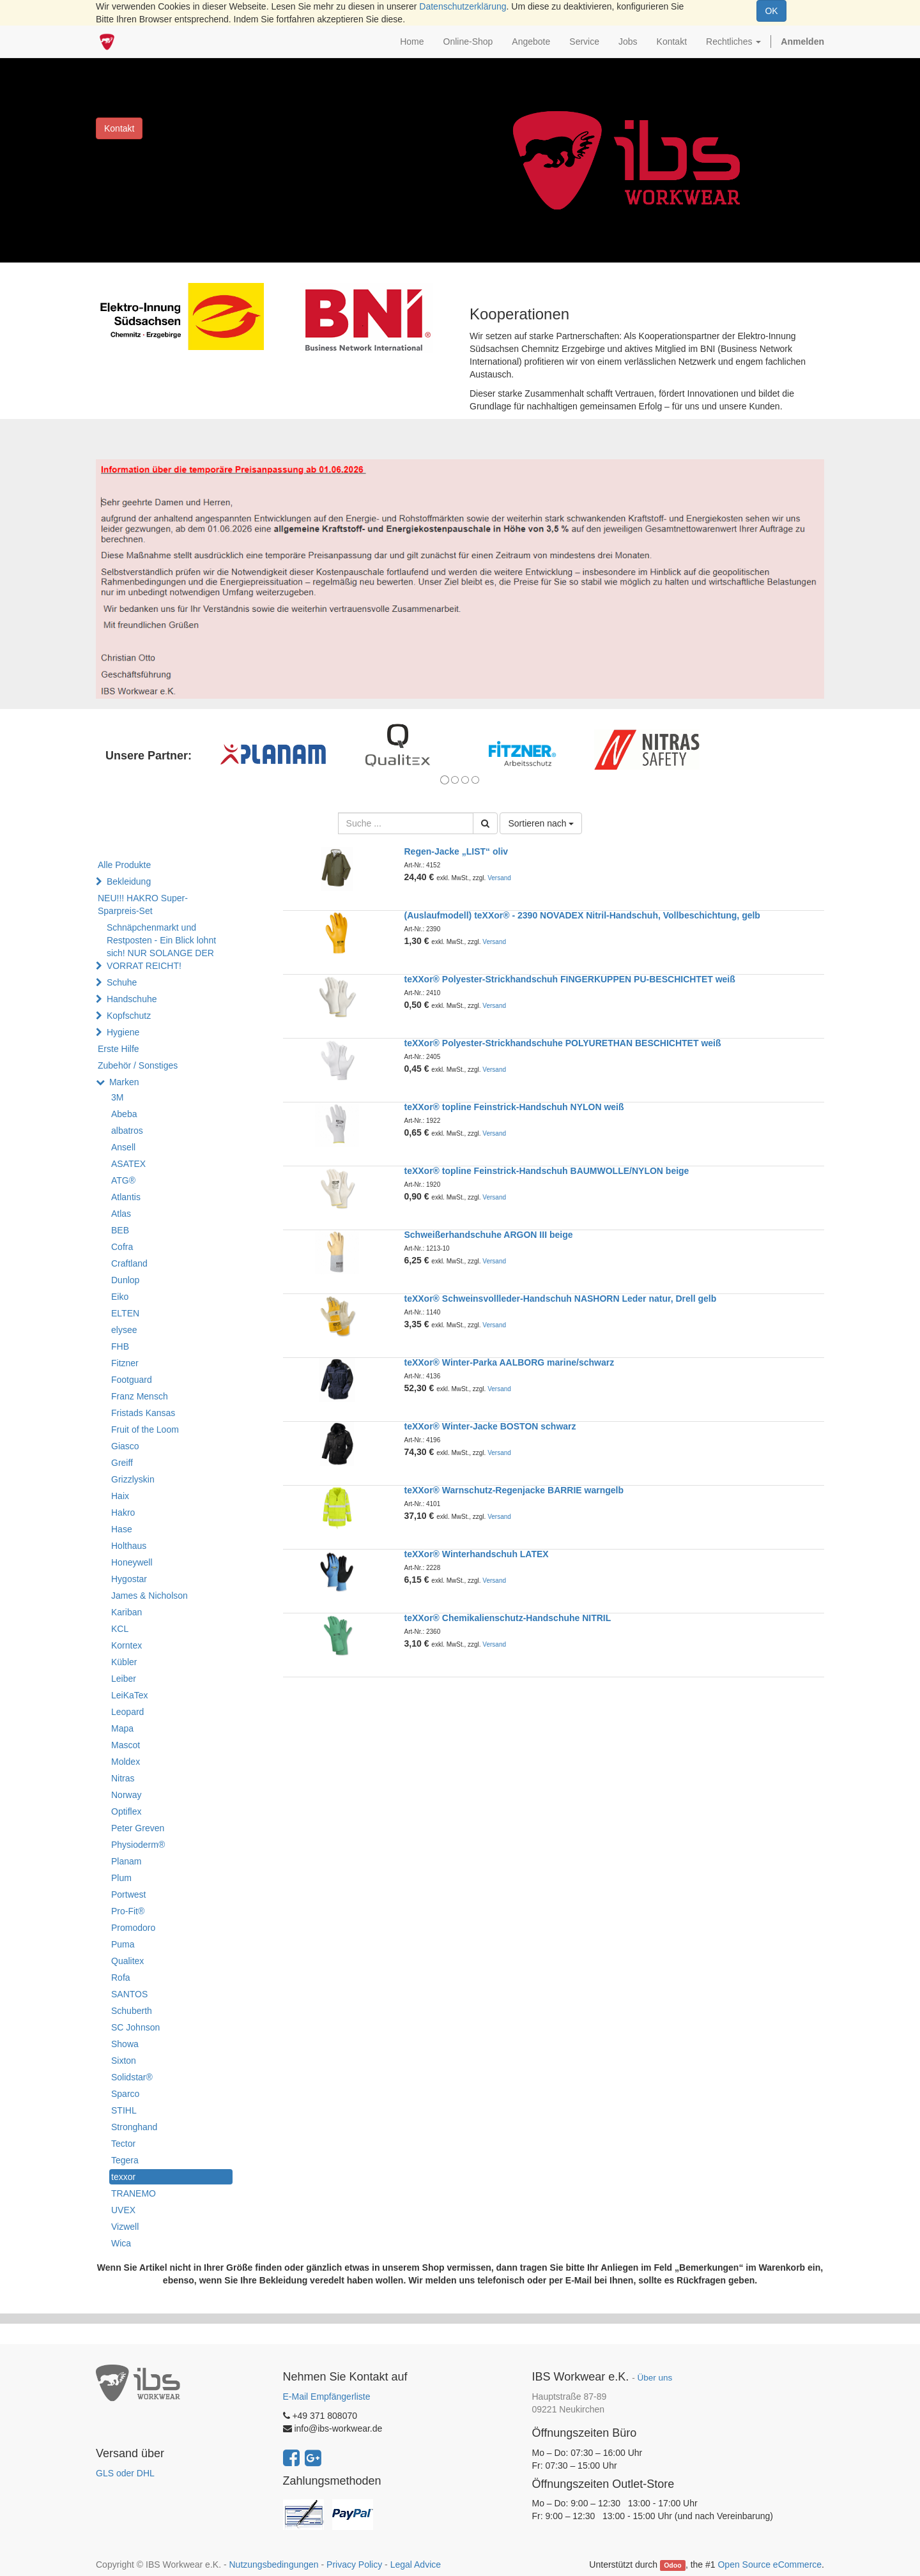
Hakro (123, 1512)
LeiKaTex (129, 1695)
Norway (126, 1795)
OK (771, 11)
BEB (120, 1230)
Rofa (120, 1977)
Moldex (125, 1762)
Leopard (127, 1712)
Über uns (654, 2377)
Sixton (123, 2060)
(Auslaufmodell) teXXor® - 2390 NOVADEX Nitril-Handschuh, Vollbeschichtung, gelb (582, 915)
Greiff (122, 1463)
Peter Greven (137, 1828)
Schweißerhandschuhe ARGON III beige (488, 1235)
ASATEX (128, 1164)
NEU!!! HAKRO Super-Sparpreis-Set (143, 904)
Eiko (119, 1297)
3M (117, 1097)
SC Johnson (135, 2027)
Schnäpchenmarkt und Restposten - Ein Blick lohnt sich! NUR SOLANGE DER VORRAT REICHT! (161, 946)
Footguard (131, 1380)
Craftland (129, 1263)
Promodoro (133, 1928)
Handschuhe (132, 999)
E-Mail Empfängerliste (327, 2396)
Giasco (125, 1446)
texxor (123, 2177)
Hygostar (129, 1579)
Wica (121, 2243)
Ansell (123, 1147)
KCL (119, 1629)
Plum (121, 1878)
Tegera (125, 2160)
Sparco (125, 2094)
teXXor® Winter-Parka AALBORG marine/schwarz (509, 1362)
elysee (124, 1330)
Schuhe (122, 982)
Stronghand (134, 2127)
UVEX (123, 2210)
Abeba (124, 1114)
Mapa (122, 1728)
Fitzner (125, 1363)
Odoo (672, 2565)
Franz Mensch (139, 1396)
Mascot (125, 1745)
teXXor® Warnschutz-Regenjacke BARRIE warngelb (514, 1490)
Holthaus (128, 1546)
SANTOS (129, 1994)
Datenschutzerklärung (462, 6)
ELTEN (125, 1313)
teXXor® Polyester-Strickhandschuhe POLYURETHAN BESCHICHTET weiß (562, 1043)
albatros (127, 1130)
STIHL (124, 2110)
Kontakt (119, 128)
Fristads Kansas (143, 1413)
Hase (121, 1529)
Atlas (121, 1213)
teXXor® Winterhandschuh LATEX (476, 1554)
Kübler (124, 1662)
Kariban (126, 1612)
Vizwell (125, 2227)
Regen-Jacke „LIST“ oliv (456, 851)
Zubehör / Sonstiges (138, 1065)
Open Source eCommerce (769, 2564)
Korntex (126, 1645)
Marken (124, 1082)
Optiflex (126, 1811)
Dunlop (125, 1280)
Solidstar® (132, 2077)
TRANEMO (133, 2193)
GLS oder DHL (125, 2473)
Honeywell (132, 1562)
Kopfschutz (129, 1015)
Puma (123, 1944)
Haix (120, 1496)
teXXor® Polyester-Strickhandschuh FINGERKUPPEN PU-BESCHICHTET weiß (569, 979)
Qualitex (127, 1961)
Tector (123, 2143)
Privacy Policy (354, 2564)
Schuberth (131, 2011)
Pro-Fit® (127, 1911)
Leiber (123, 1678)
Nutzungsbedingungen (273, 2564)
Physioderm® (138, 1845)
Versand (499, 877)
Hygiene (123, 1032)
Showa (125, 2044)
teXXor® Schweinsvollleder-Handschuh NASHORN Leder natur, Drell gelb (560, 1298)
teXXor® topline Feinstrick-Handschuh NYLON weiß (514, 1107)
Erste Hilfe (118, 1049)
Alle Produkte (124, 865)
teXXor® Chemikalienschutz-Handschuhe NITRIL (507, 1618)
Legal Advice (415, 2564)
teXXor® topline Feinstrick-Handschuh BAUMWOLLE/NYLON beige (546, 1171)
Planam (126, 1861)
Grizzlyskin (133, 1479)
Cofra (122, 1247)
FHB (120, 1346)
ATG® (123, 1180)
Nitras (123, 1778)
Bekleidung (129, 881)
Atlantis (126, 1197)
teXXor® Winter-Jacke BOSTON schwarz (490, 1426)
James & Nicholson (149, 1595)
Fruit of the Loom (145, 1429)
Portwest (128, 1894)
